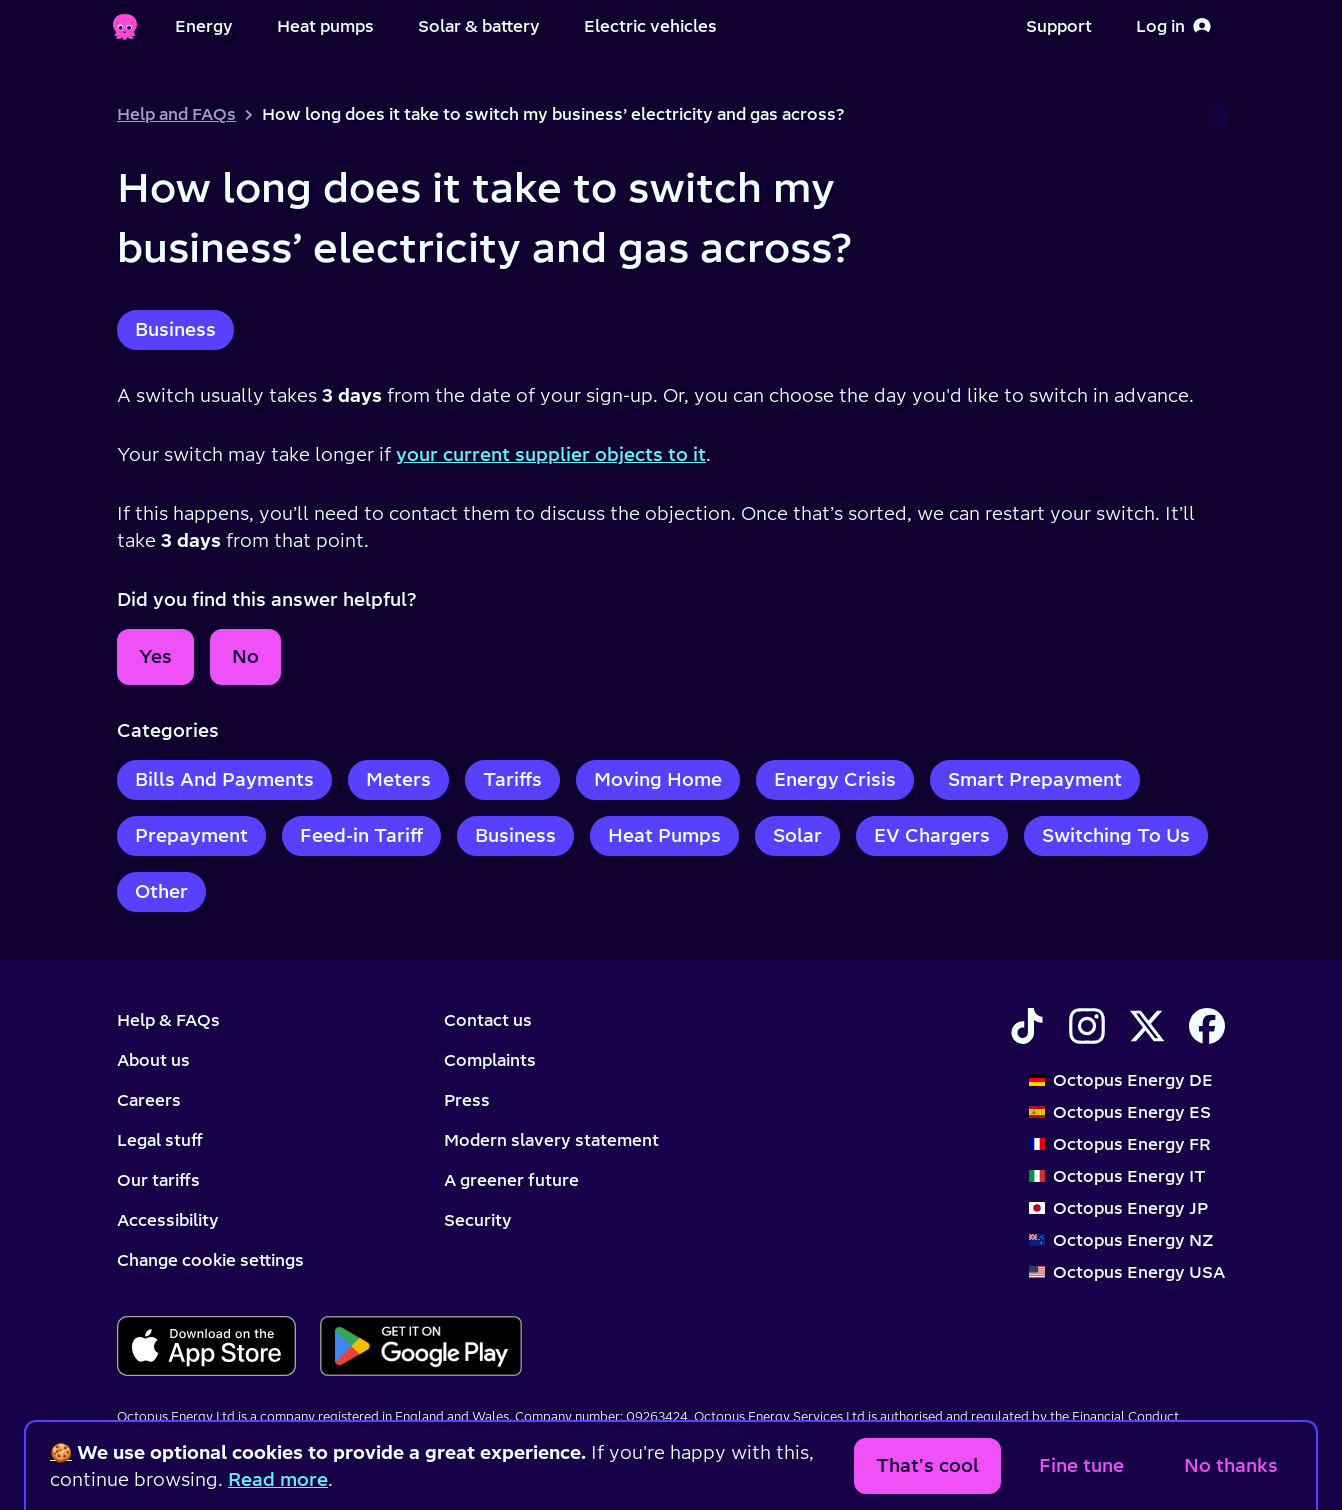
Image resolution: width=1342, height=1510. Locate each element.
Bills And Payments (224, 779)
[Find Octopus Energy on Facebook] (1207, 1026)
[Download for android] (420, 1346)
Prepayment (191, 835)
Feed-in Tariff (361, 835)
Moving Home (658, 779)
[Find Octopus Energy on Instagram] (1087, 1026)
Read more (278, 1479)
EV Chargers (932, 835)
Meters (398, 779)
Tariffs (512, 779)
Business (175, 329)
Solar (797, 835)
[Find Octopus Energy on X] (1147, 1026)
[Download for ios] (206, 1346)
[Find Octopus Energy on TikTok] (1027, 1026)
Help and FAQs (176, 114)
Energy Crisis (835, 779)
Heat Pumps (664, 835)
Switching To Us (1116, 835)
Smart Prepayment (1035, 779)
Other (161, 891)
